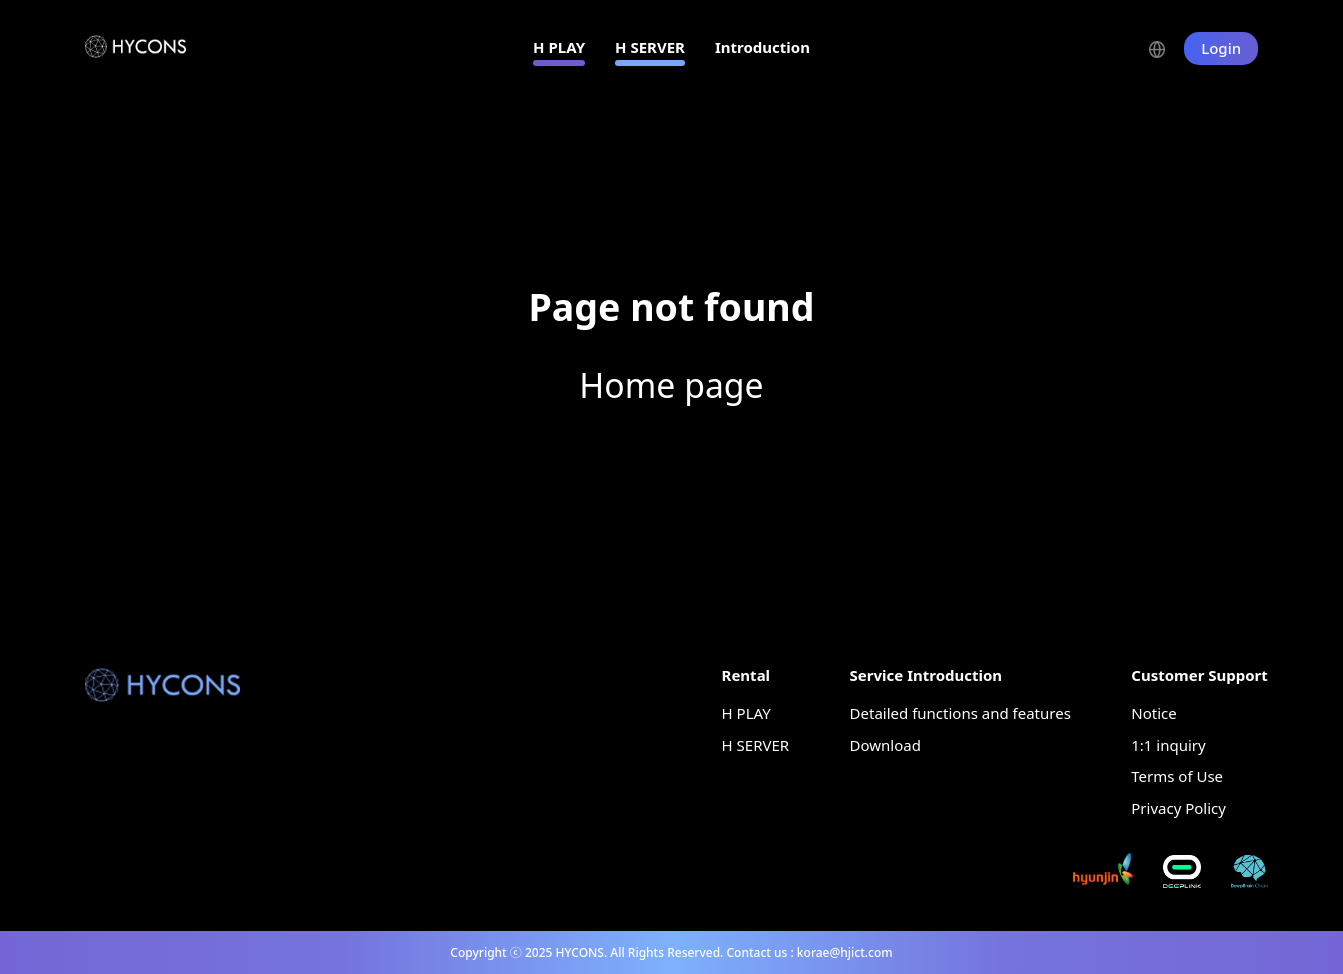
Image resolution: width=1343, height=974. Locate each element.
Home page (671, 385)
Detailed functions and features (960, 713)
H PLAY (559, 47)
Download (885, 745)
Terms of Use (1177, 776)
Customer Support (1199, 675)
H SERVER (650, 47)
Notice (1153, 713)
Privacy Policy (1178, 808)
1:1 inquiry (1168, 745)
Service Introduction (926, 675)
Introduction (762, 47)
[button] (1166, 47)
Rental (746, 675)
